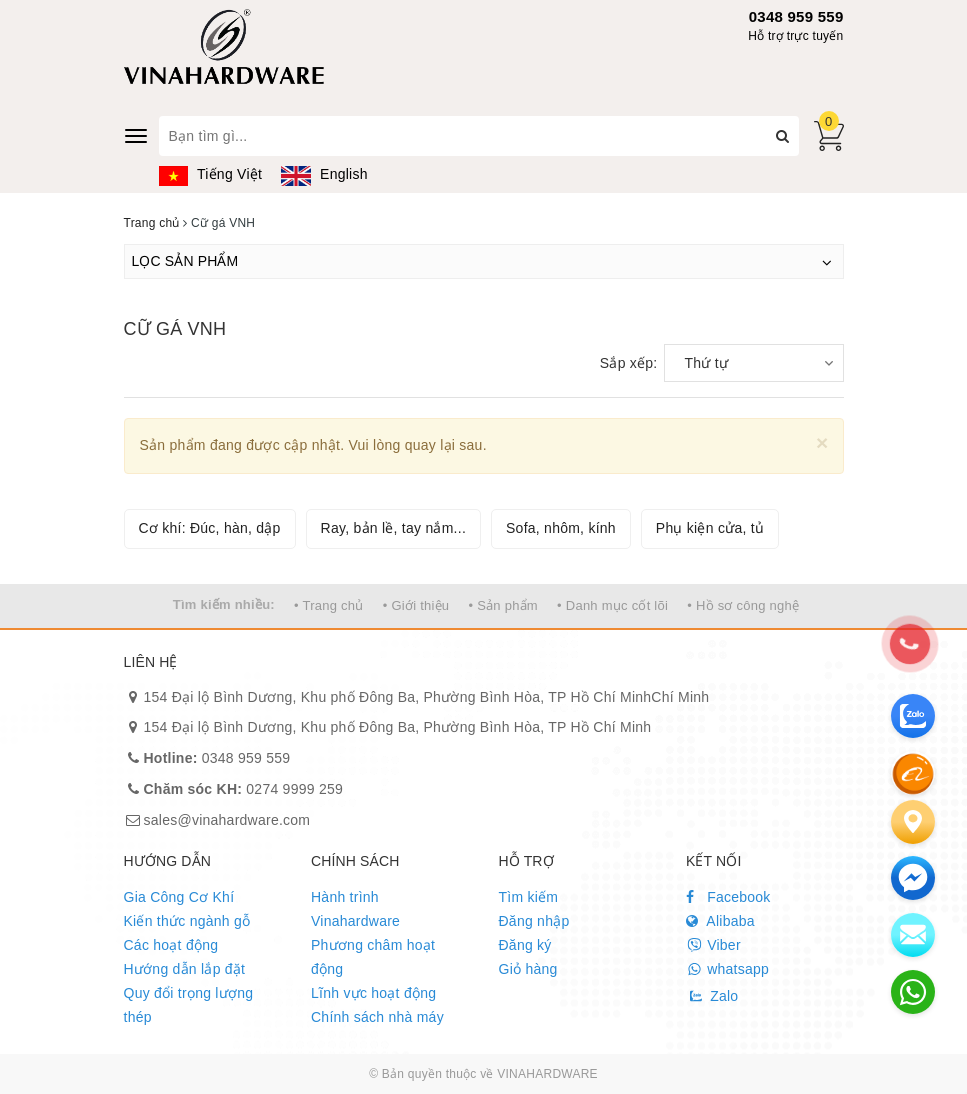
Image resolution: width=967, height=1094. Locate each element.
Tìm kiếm (529, 897)
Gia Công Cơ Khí (179, 897)
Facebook (728, 897)
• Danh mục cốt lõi (612, 605)
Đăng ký (525, 945)
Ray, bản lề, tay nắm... (393, 528)
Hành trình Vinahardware (355, 909)
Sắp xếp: (629, 363)
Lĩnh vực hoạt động (373, 993)
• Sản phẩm (502, 605)
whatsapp (727, 969)
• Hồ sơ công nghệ (743, 605)
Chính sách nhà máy (377, 1017)
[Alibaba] (913, 773)
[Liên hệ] (913, 822)
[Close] (822, 442)
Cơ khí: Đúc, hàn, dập (210, 528)
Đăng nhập (534, 921)
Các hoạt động (171, 945)
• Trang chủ (329, 605)
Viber (713, 945)
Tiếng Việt (211, 174)
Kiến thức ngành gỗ (187, 921)
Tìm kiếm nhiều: (224, 604)
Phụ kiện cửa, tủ (710, 528)
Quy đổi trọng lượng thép (189, 1005)
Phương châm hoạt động (373, 957)
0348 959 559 (796, 16)
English (324, 174)
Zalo (712, 996)
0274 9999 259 (244, 789)
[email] (913, 878)
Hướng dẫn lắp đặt (185, 969)
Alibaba (720, 921)
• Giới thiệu (416, 605)
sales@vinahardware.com (227, 820)
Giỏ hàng (528, 969)
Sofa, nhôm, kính (561, 528)
